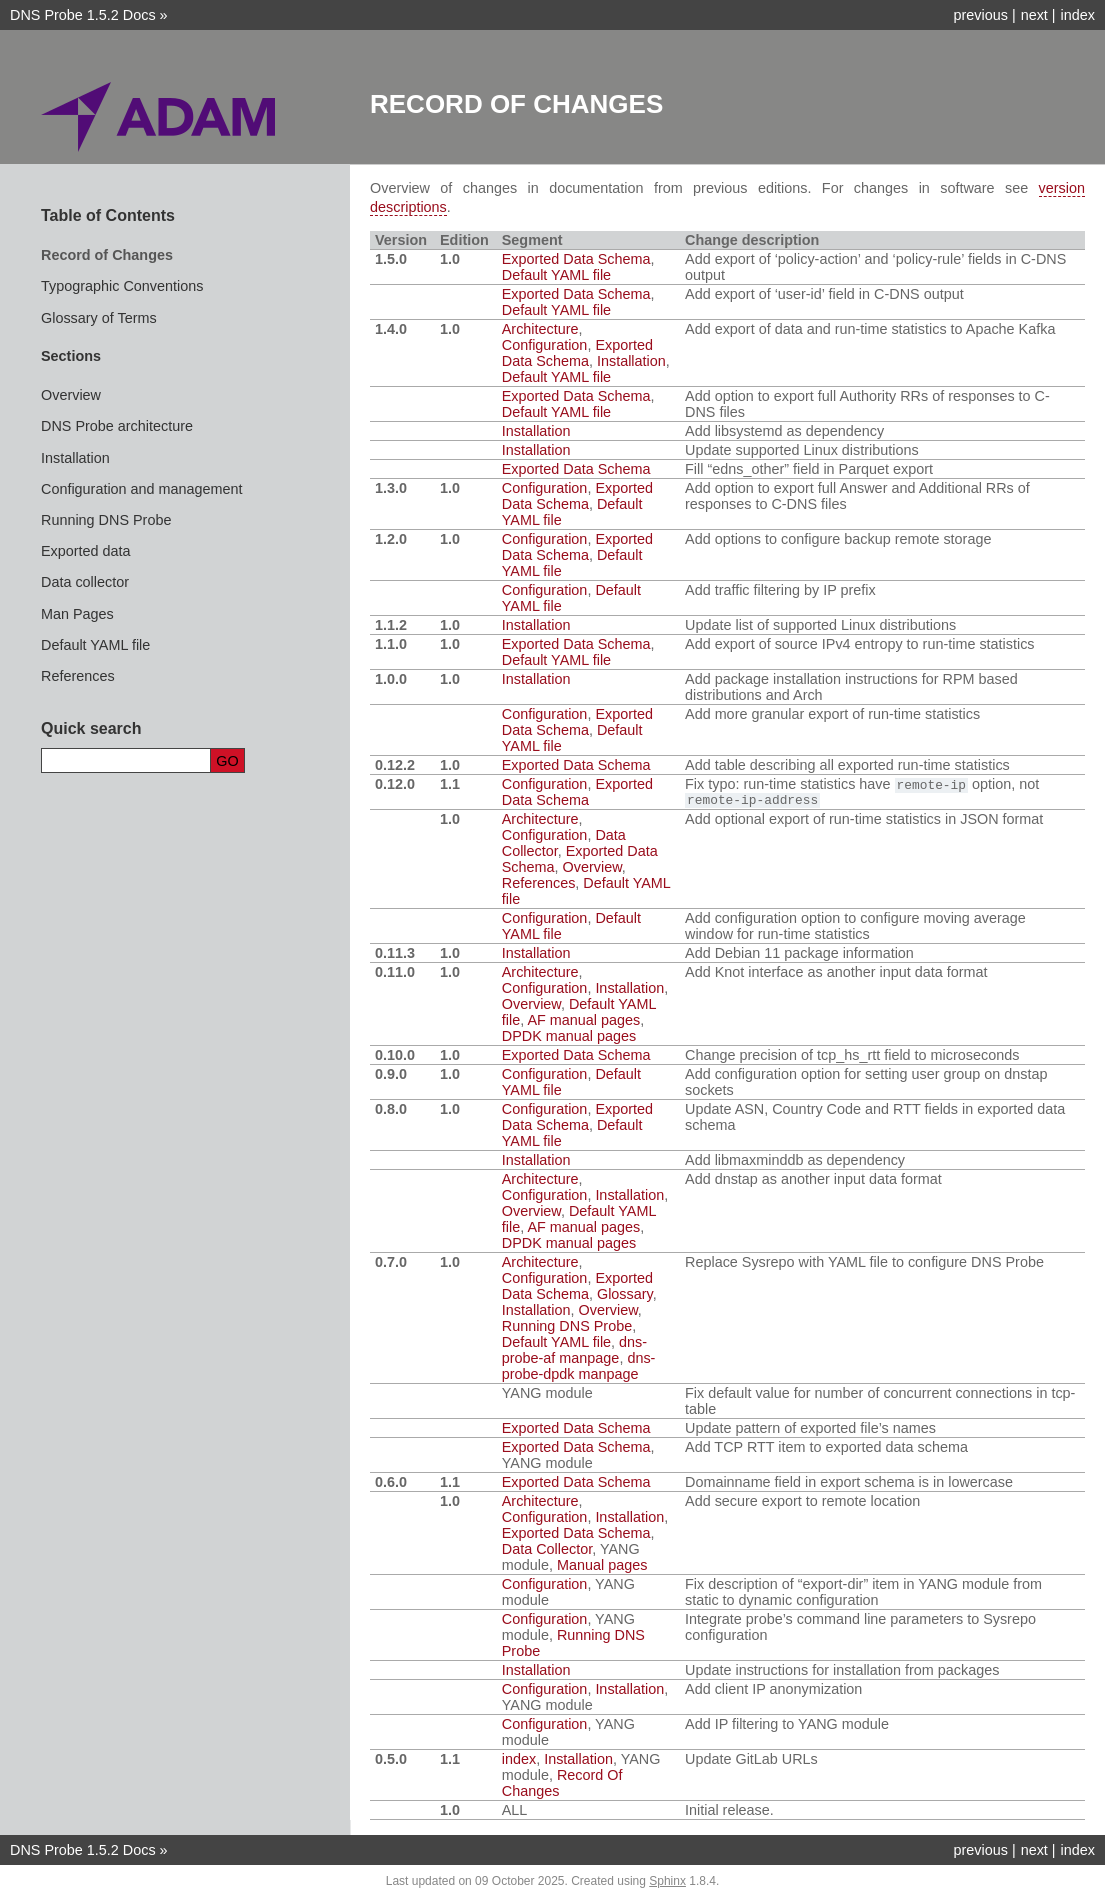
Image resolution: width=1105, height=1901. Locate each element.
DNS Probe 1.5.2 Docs (83, 15)
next (1034, 15)
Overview (71, 395)
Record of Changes (107, 255)
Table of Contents (108, 215)
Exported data (86, 551)
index (1078, 15)
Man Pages (77, 614)
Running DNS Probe (106, 520)
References (78, 676)
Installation (75, 458)
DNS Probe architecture (117, 426)
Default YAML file (95, 645)
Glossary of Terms (99, 318)
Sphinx (667, 1885)
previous (980, 15)
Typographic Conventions (122, 286)
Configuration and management (142, 489)
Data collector (85, 582)
